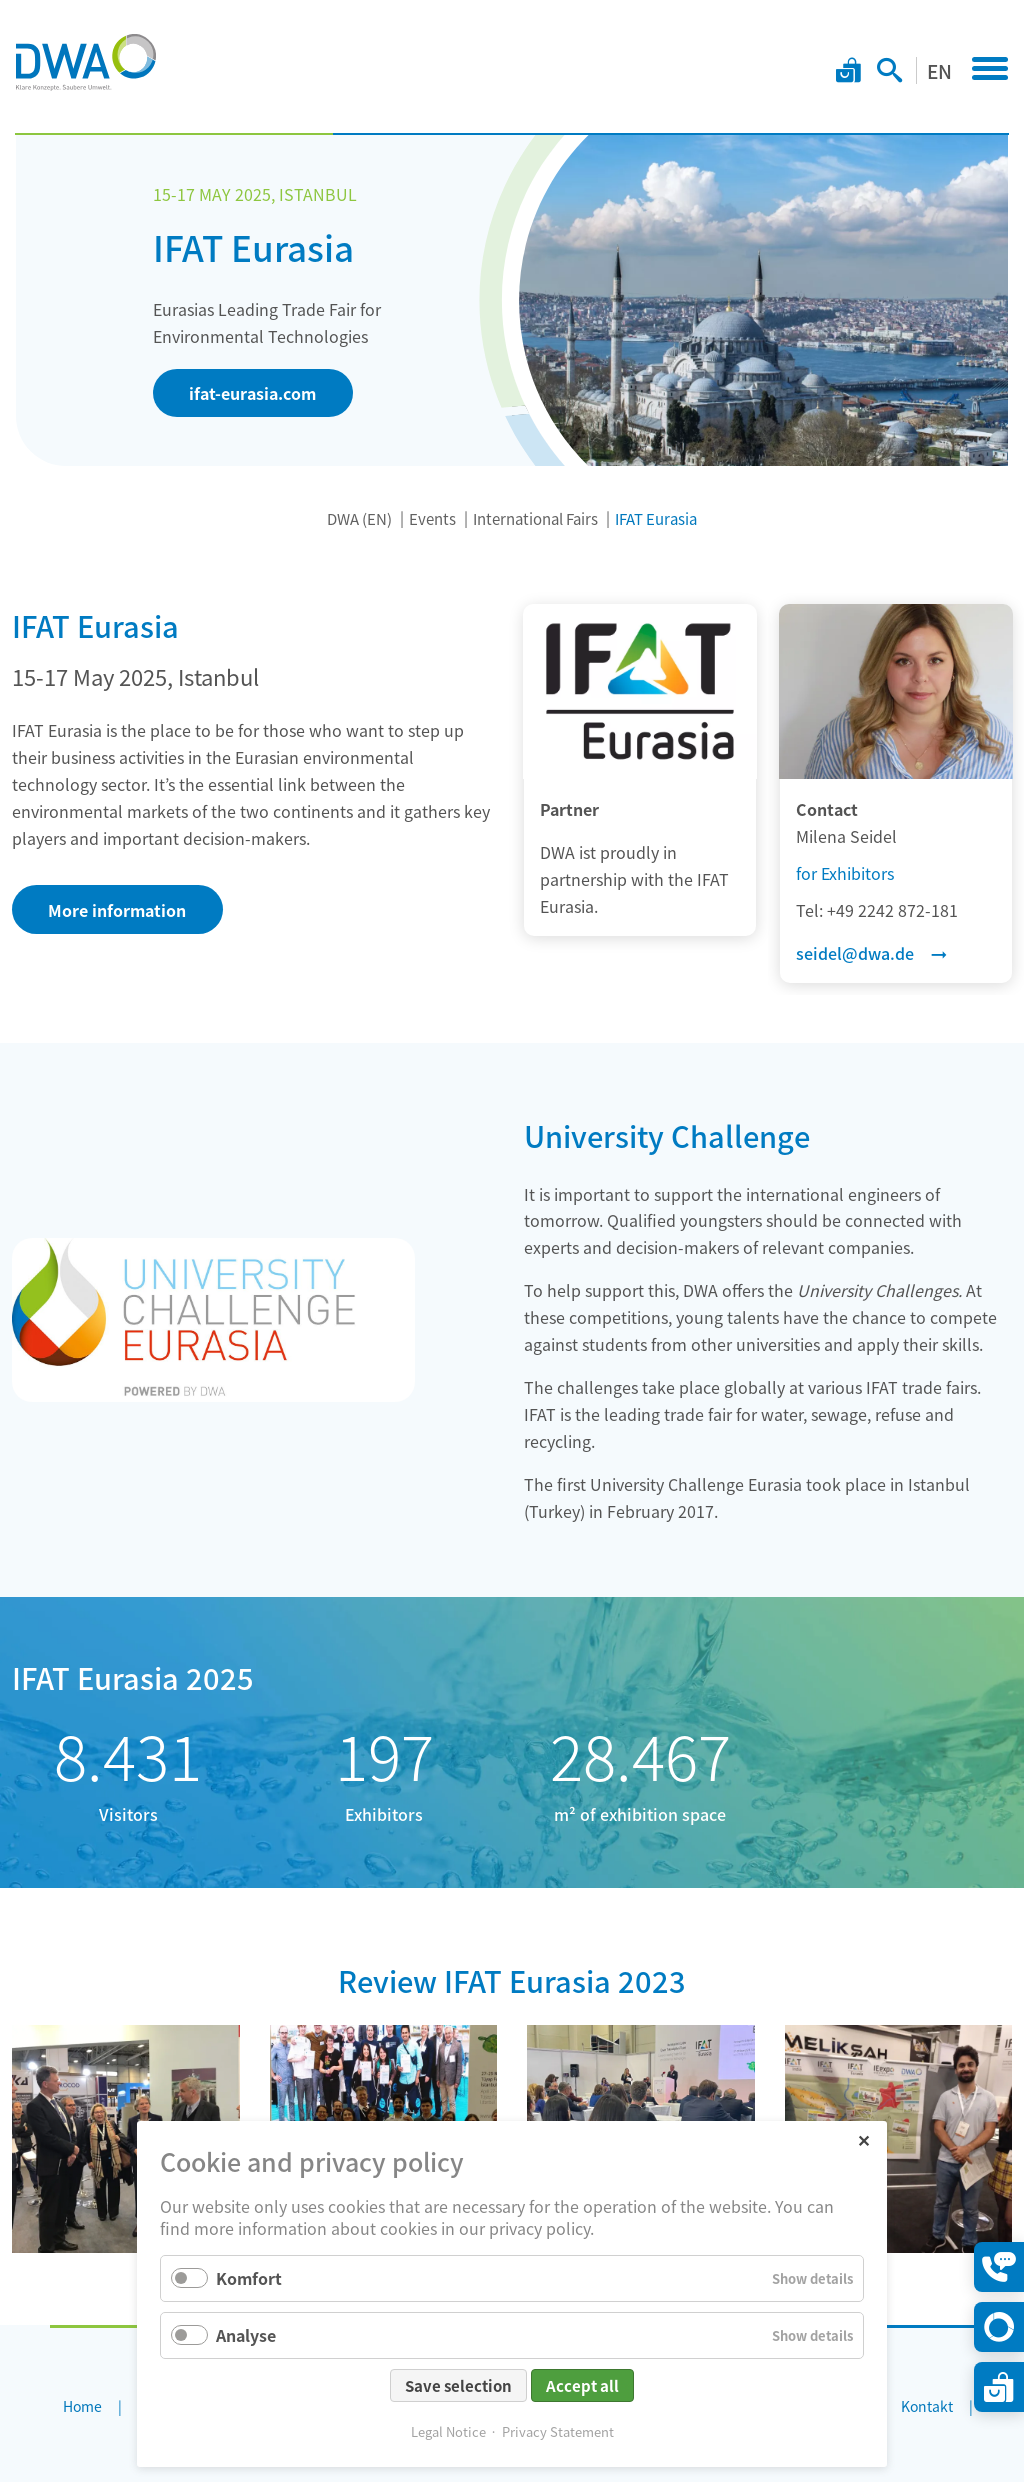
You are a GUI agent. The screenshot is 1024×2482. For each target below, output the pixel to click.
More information (117, 910)
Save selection (458, 2385)
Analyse (246, 2335)
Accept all (582, 2385)
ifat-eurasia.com (252, 393)
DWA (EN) (359, 518)
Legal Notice (448, 2431)
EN (939, 70)
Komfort (249, 2278)
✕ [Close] (863, 2139)
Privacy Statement (558, 2431)
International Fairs (535, 518)
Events (432, 518)
